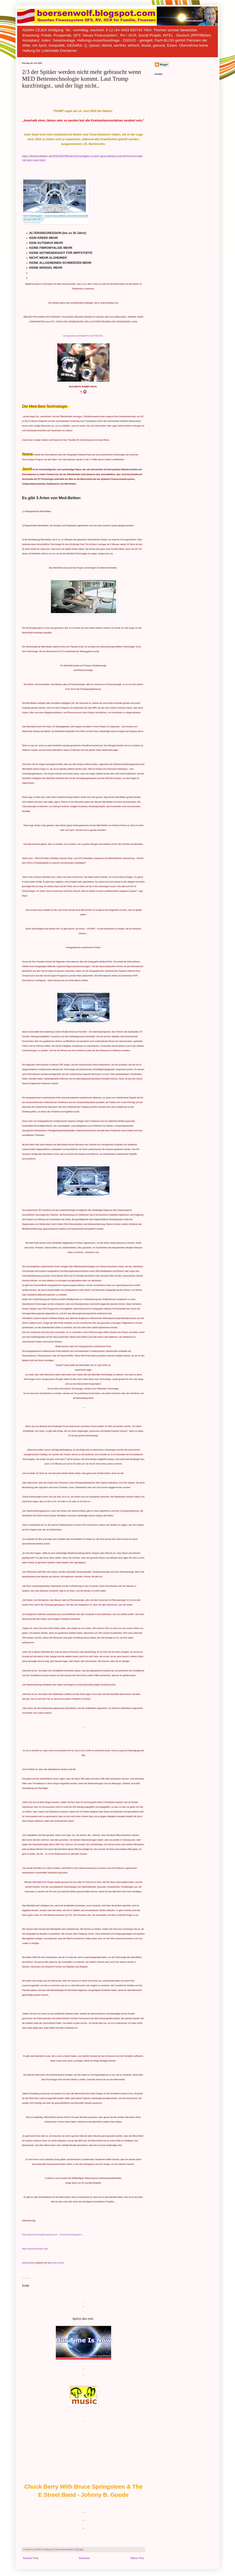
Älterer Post (137, 2558)
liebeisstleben (28, 2263)
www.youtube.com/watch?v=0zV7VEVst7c (83, 336)
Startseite (84, 2558)
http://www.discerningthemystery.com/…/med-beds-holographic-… (53, 2234)
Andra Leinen (57, 2263)
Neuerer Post (30, 2558)
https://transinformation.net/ (35, 2248)
